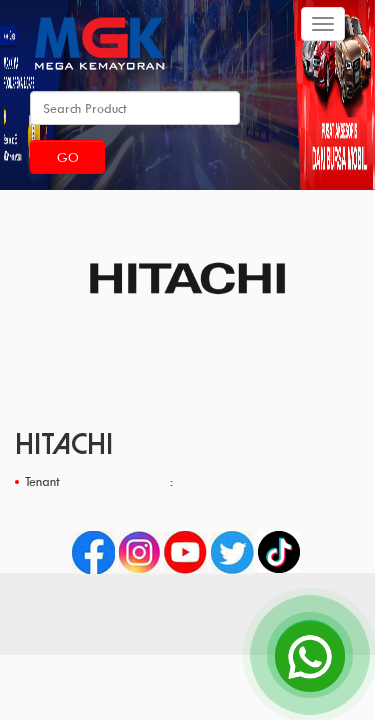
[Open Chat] (310, 655)
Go (68, 157)
